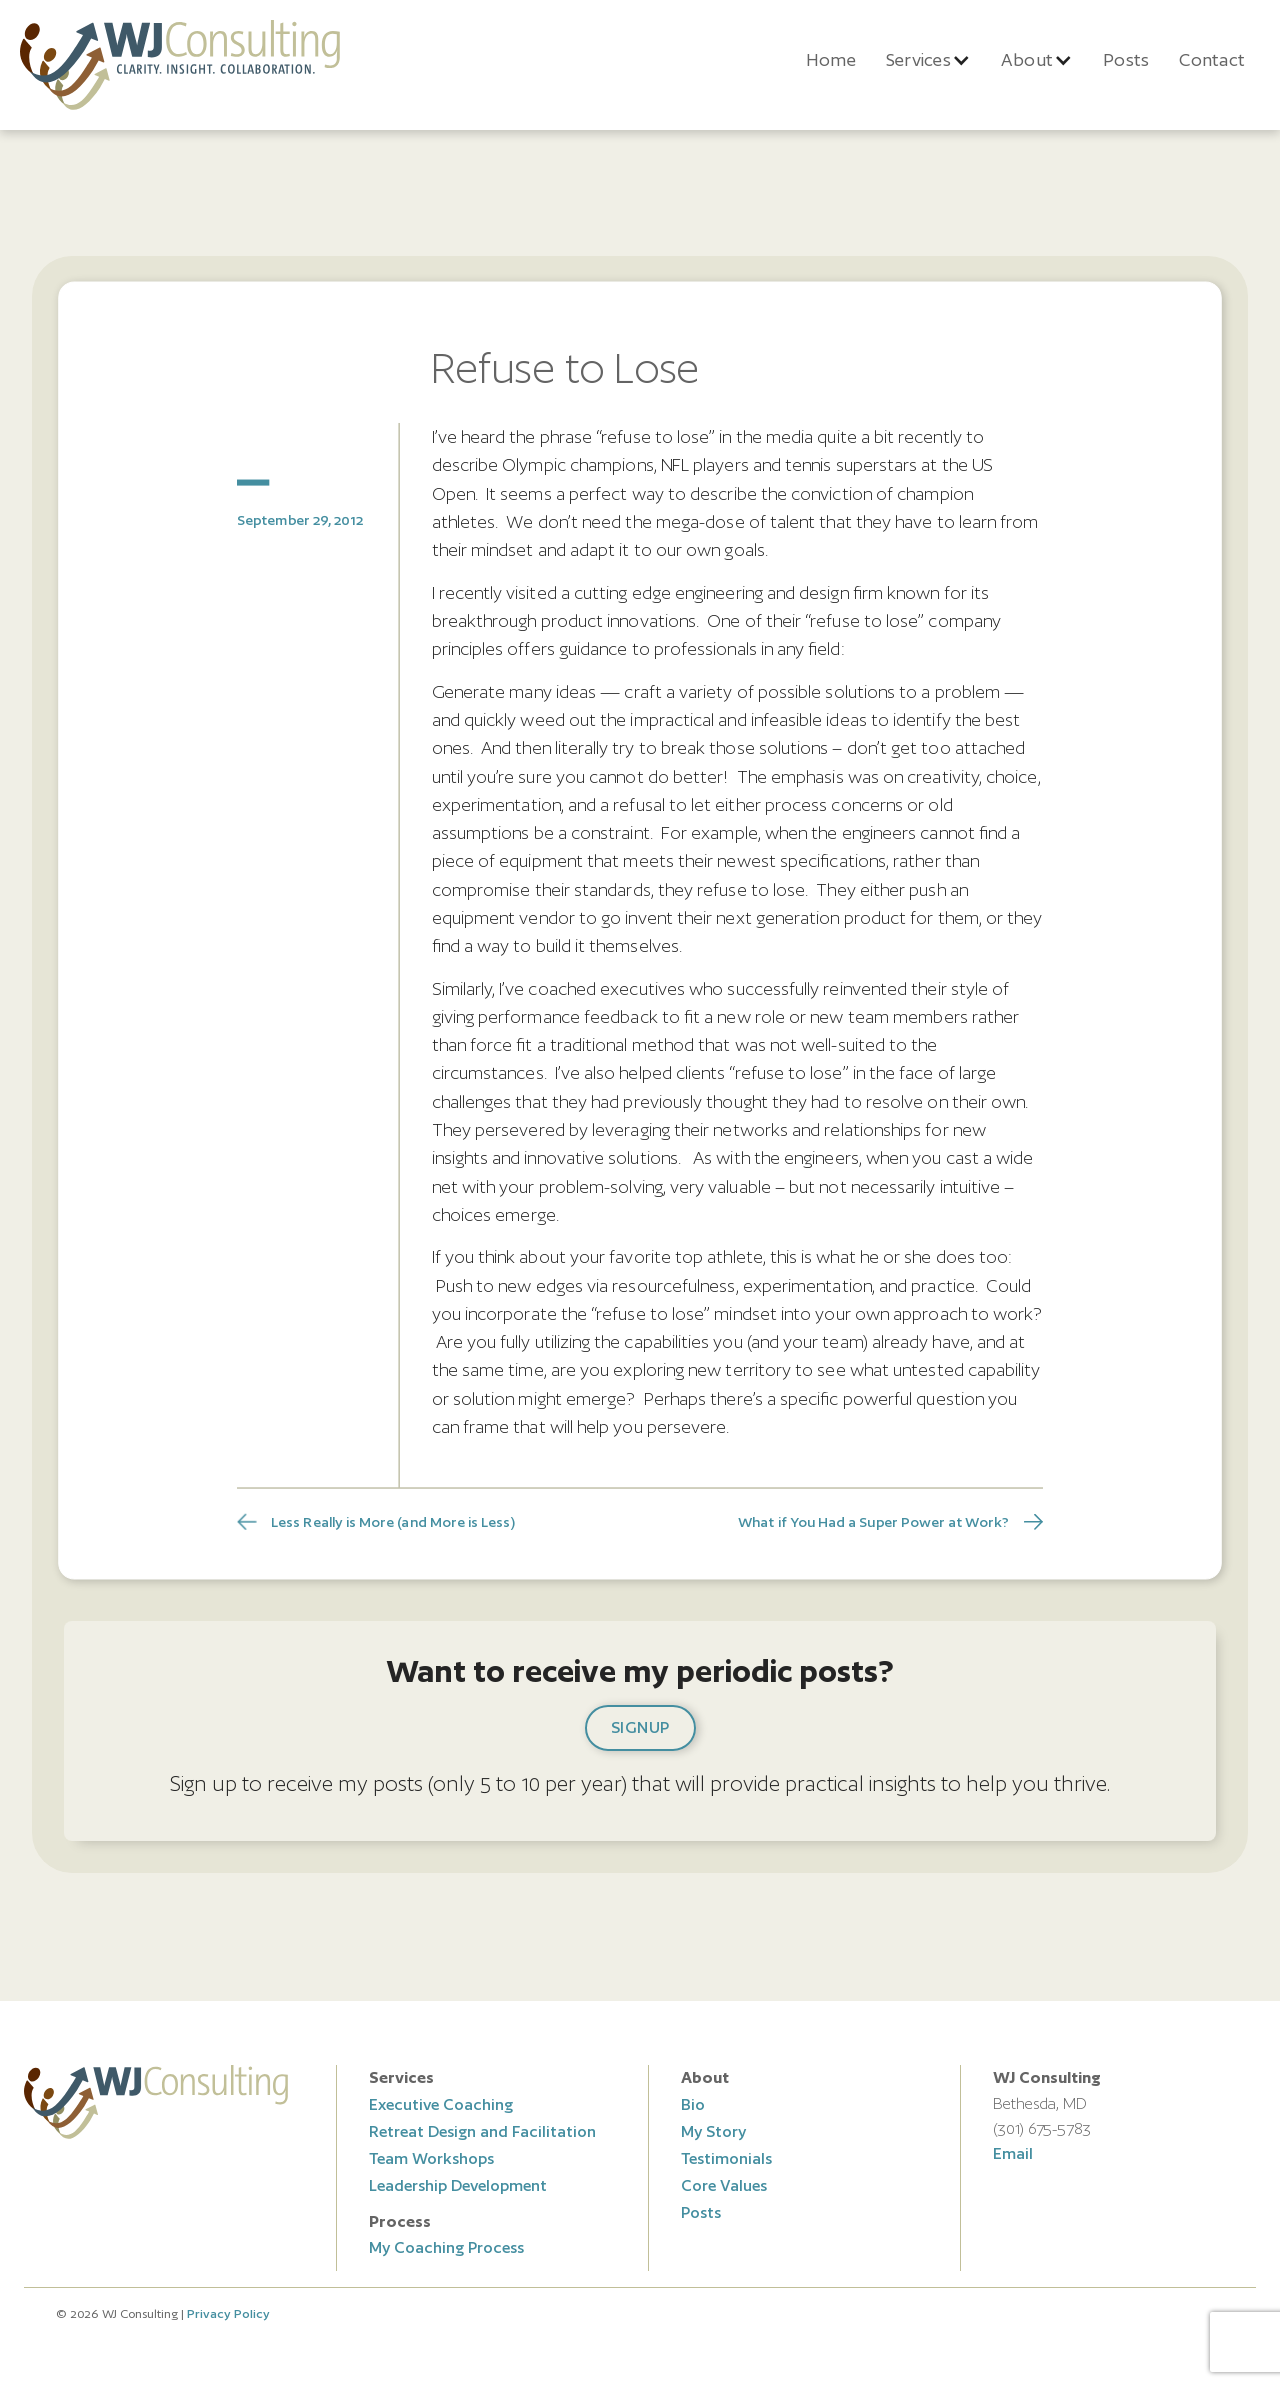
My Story (713, 2131)
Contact (1212, 59)
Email (1013, 2153)
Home (831, 59)
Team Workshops (431, 2158)
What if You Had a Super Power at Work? (873, 1521)
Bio (693, 2104)
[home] (180, 65)
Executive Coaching (441, 2104)
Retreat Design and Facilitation (482, 2131)
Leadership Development (458, 2185)
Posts (1126, 59)
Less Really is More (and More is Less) (392, 1521)
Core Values (724, 2185)
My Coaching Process (446, 2247)
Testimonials (726, 2158)
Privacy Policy (228, 2313)
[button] (928, 60)
